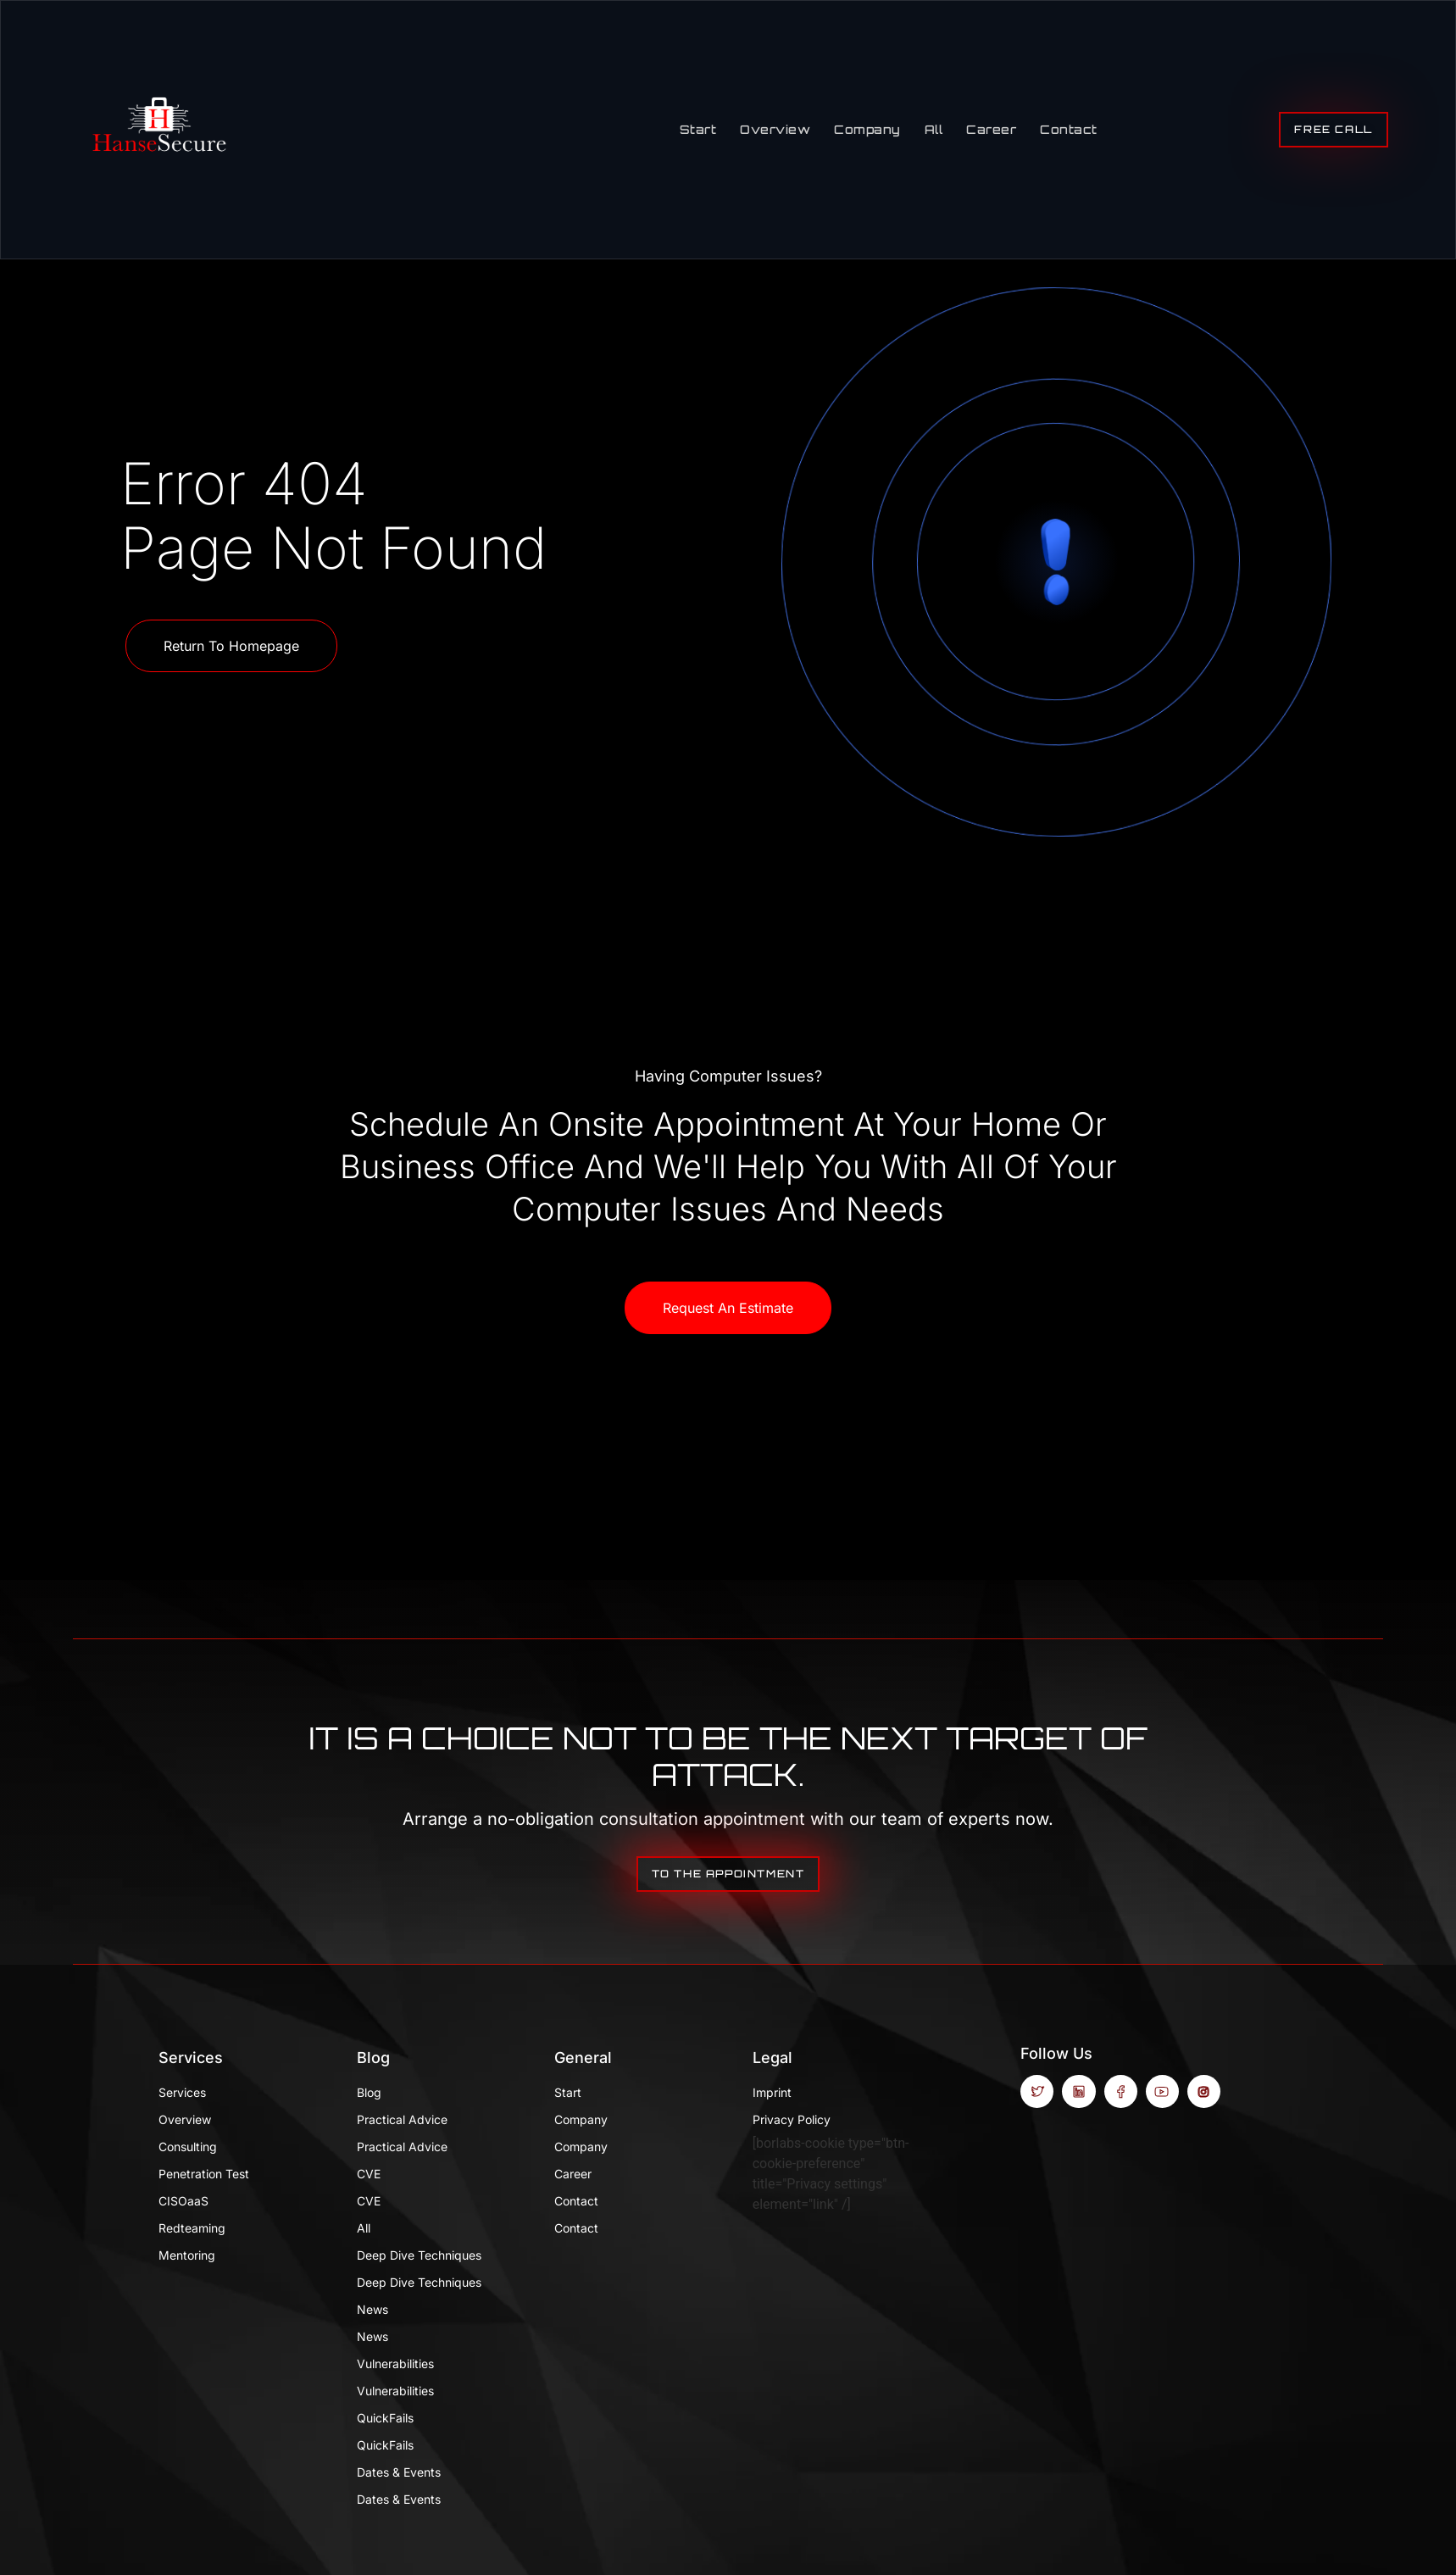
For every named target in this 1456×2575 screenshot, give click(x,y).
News (372, 2309)
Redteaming (191, 2228)
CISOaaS (183, 2201)
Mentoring (186, 2255)
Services (190, 2057)
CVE (369, 2173)
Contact (1069, 129)
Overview (775, 129)
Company (867, 129)
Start (698, 129)
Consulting (187, 2146)
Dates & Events (399, 2472)
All (934, 129)
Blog (373, 2057)
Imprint (772, 2092)
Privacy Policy (792, 2119)
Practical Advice (402, 2119)
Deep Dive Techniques (419, 2255)
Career (991, 129)
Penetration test (203, 2173)
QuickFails (385, 2418)
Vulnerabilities (395, 2363)
